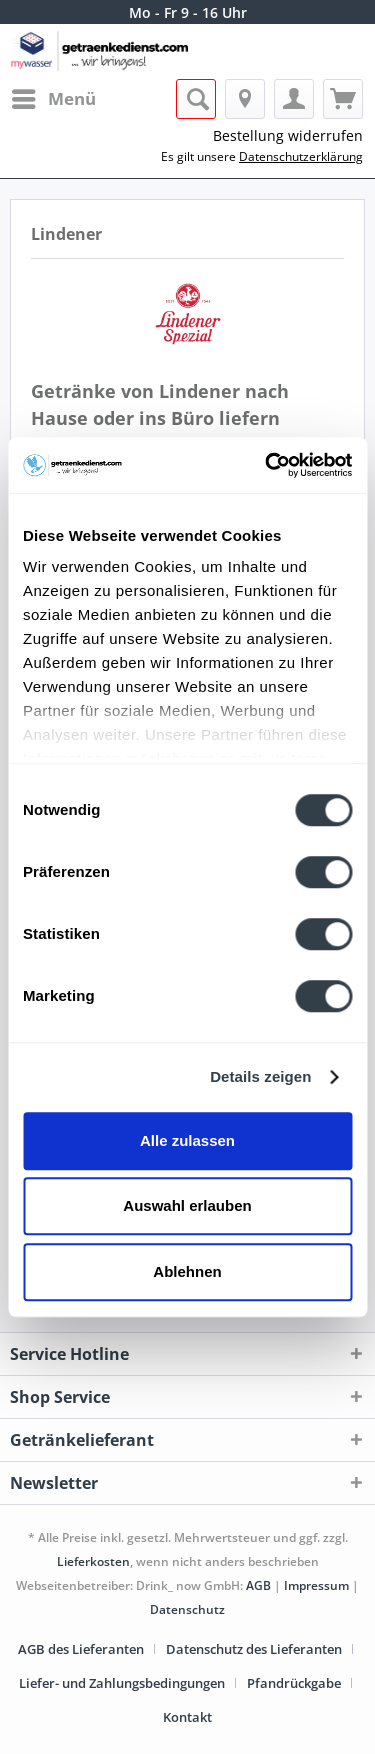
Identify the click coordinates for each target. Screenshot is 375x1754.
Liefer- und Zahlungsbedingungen (122, 1683)
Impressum (316, 1585)
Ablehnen (187, 1271)
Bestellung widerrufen (288, 135)
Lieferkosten (93, 1561)
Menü (54, 96)
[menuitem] (53, 99)
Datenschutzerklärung (301, 156)
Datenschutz (187, 1609)
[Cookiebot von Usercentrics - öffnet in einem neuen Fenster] (267, 465)
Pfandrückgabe (294, 1683)
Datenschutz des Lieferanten (254, 1649)
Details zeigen (260, 1076)
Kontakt (187, 1717)
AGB (258, 1585)
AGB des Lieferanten (81, 1649)
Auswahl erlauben (187, 1205)
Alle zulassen (187, 1140)
